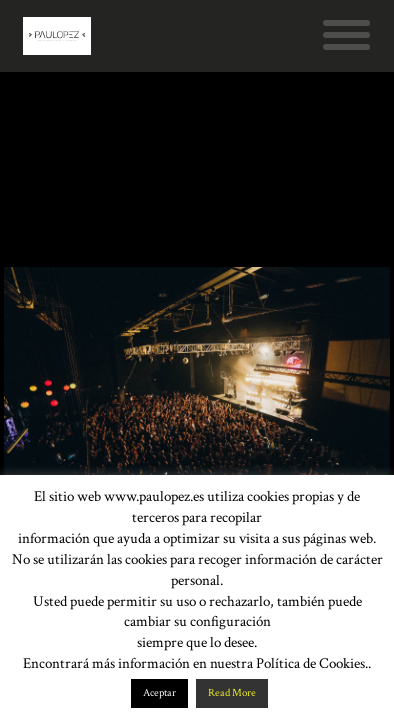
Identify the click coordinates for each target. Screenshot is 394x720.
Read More (232, 693)
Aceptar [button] (159, 693)
